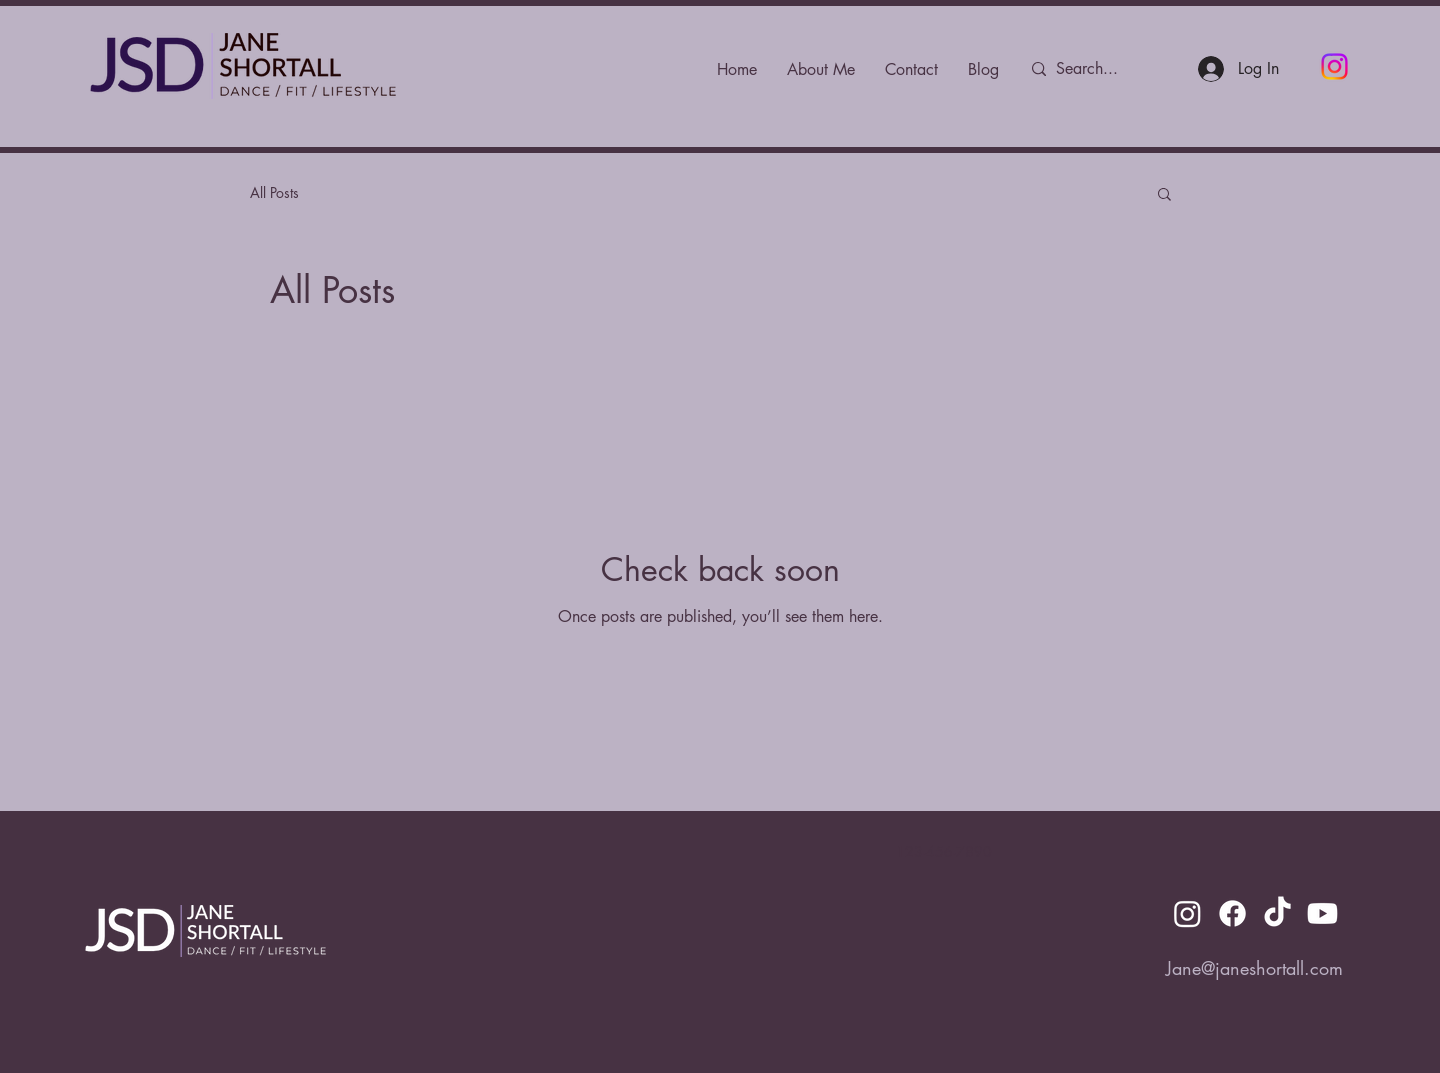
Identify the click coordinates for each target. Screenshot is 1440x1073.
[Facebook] (1232, 913)
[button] (1164, 195)
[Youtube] (1322, 913)
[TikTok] (1277, 913)
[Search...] (1100, 69)
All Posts (274, 192)
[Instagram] (1334, 66)
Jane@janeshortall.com (1254, 968)
